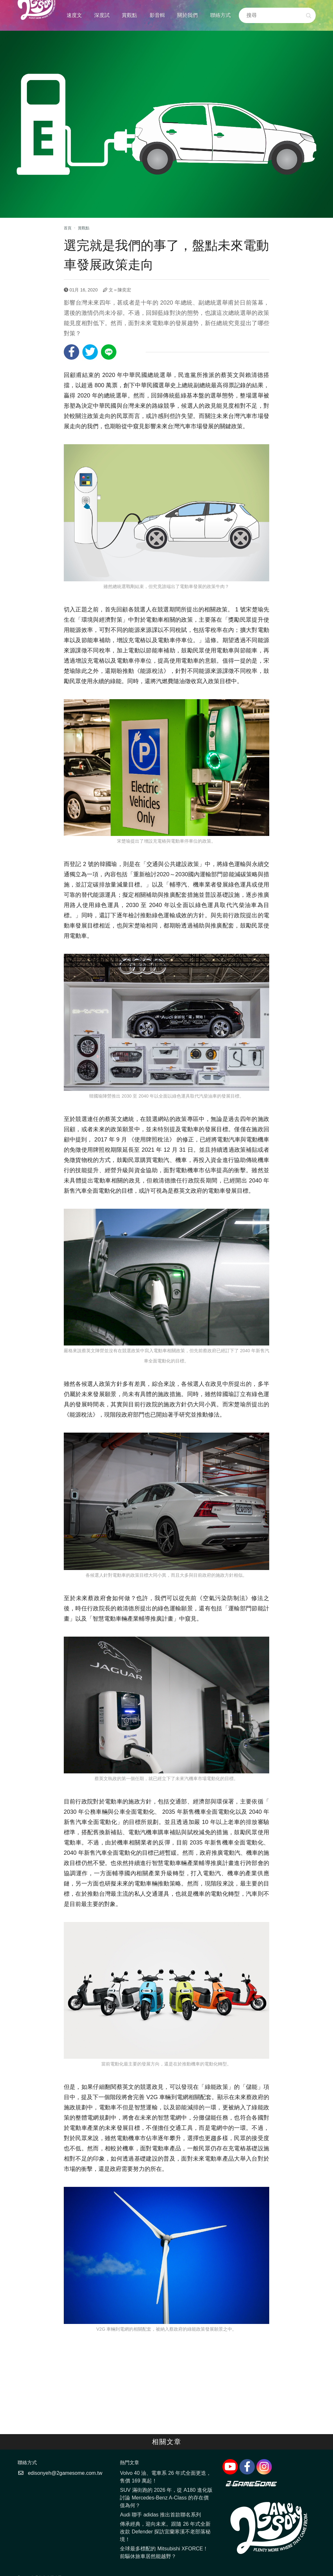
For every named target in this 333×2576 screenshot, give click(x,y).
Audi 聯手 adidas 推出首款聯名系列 (160, 2514)
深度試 (102, 15)
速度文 (74, 15)
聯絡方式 (220, 15)
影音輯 (157, 15)
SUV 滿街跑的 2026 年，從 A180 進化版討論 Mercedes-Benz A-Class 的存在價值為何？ (166, 2497)
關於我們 (187, 15)
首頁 (67, 228)
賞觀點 (129, 15)
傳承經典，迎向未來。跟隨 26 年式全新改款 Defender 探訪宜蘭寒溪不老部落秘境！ (165, 2531)
